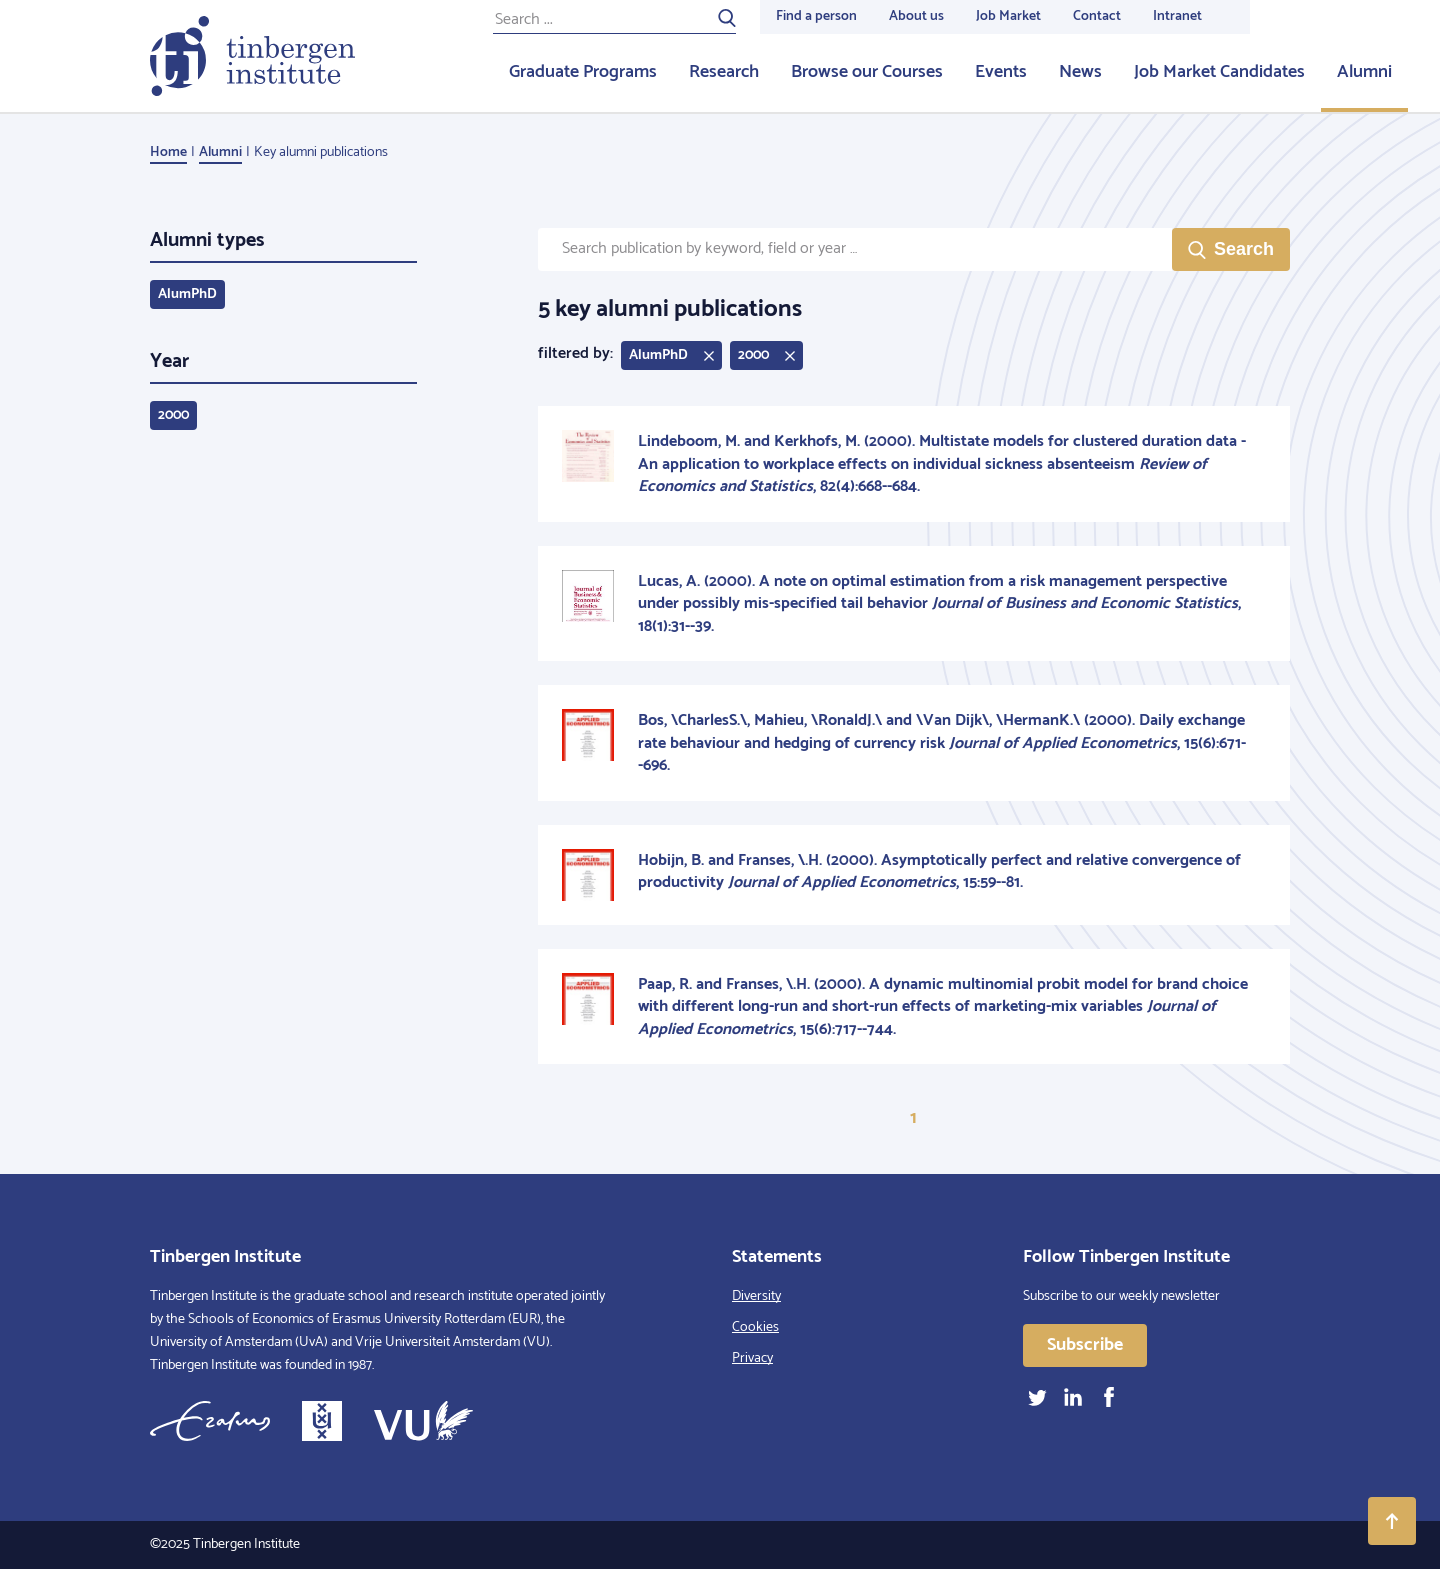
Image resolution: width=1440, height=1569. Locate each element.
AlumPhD (187, 294)
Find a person (816, 16)
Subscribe (1085, 1345)
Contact (1097, 16)
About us (916, 16)
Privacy (752, 1358)
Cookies (755, 1327)
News (1080, 72)
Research (724, 72)
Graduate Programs (583, 72)
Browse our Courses (867, 72)
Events (1001, 72)
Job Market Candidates (1219, 72)
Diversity (756, 1296)
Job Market (1008, 16)
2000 (173, 415)
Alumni (1364, 72)
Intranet (1177, 16)
